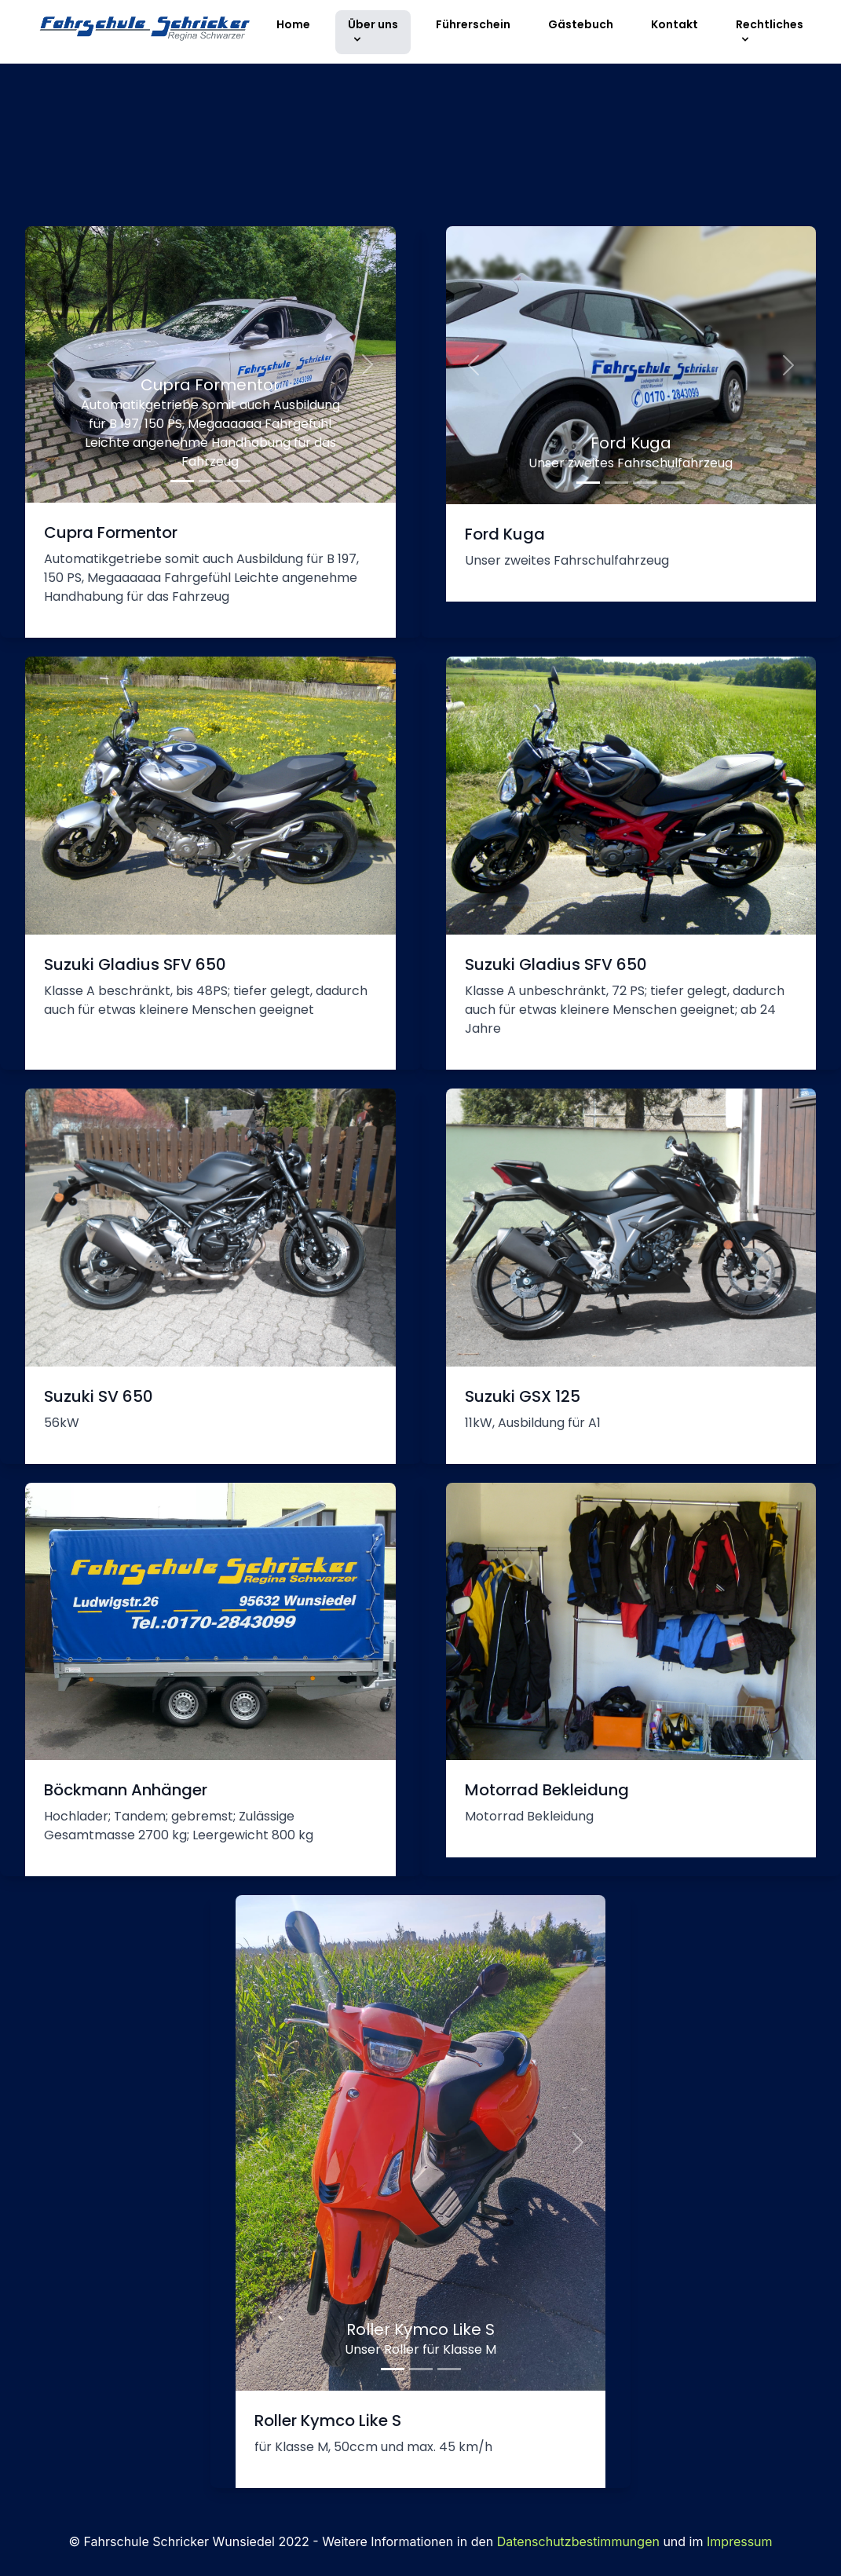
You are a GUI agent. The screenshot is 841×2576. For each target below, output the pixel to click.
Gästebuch (580, 24)
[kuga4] (673, 483)
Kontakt (674, 24)
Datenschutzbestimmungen (578, 2541)
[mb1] (182, 481)
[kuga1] (588, 483)
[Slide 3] (449, 2369)
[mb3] (238, 481)
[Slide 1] (392, 2369)
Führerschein (473, 24)
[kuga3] (644, 483)
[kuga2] (616, 483)
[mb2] (210, 481)
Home (293, 24)
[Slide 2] (421, 2369)
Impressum (740, 2541)
